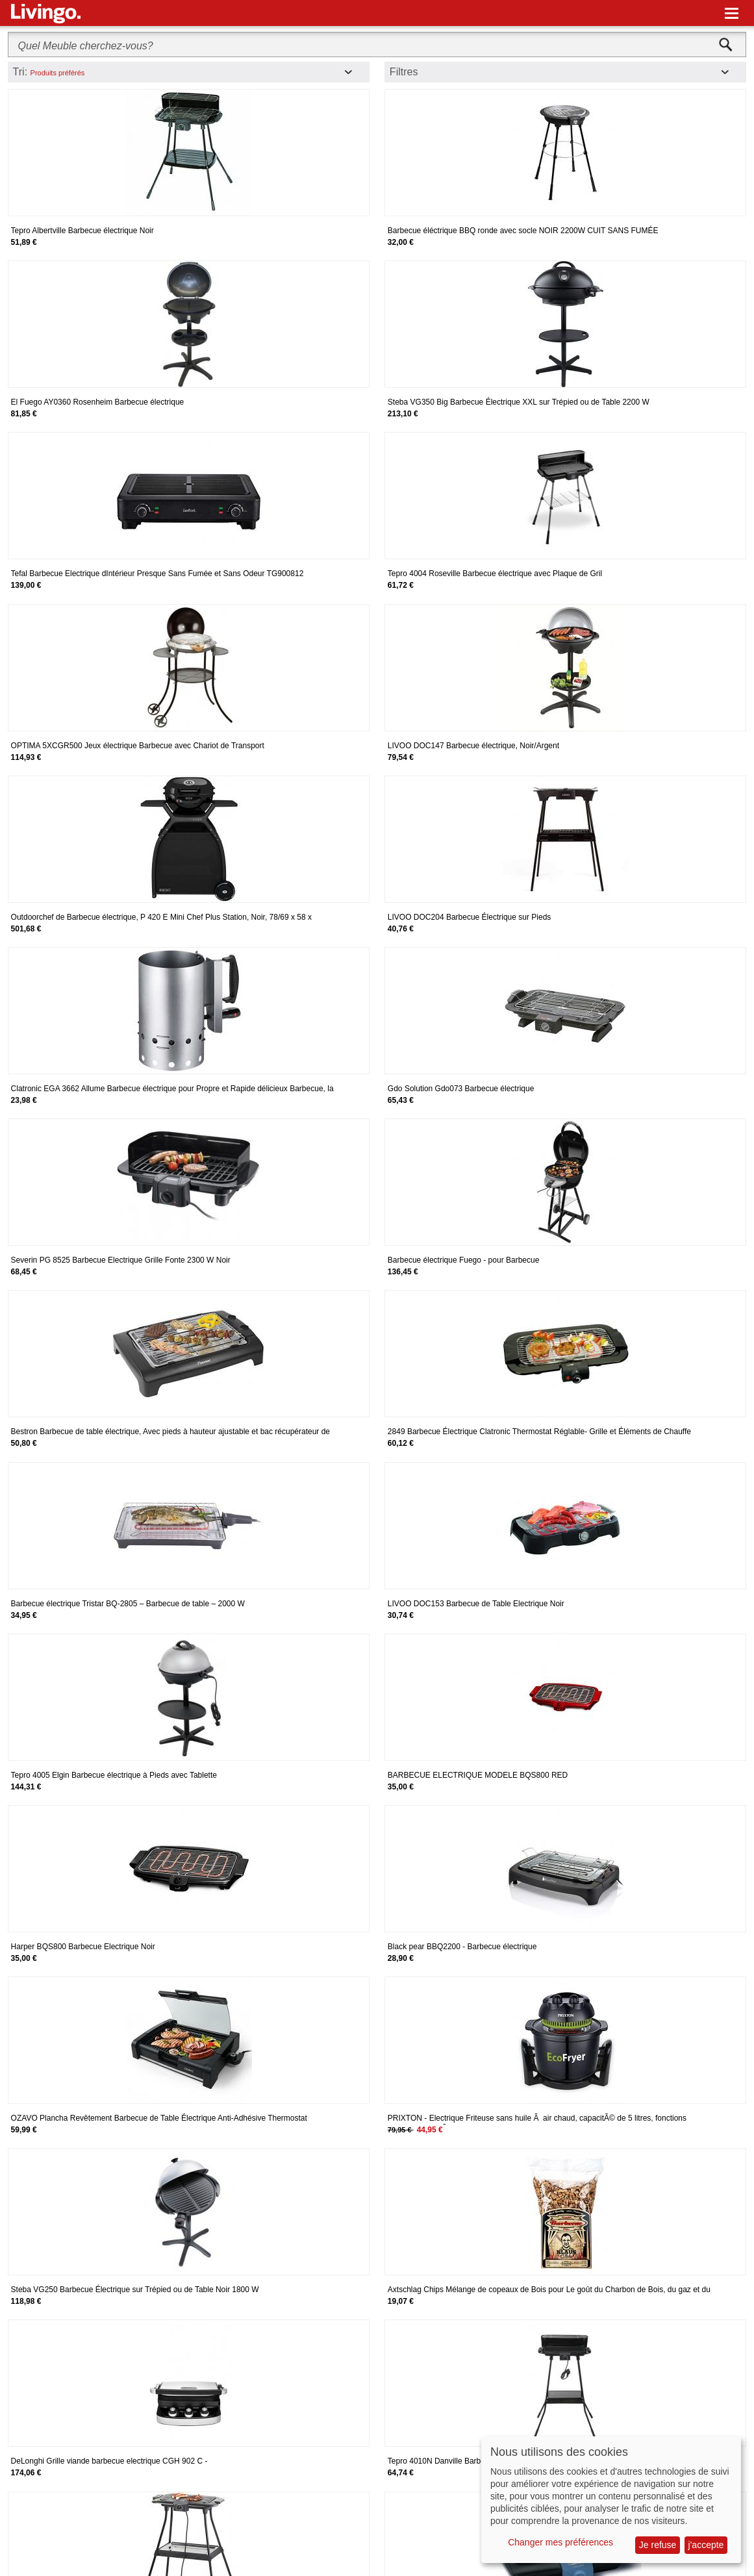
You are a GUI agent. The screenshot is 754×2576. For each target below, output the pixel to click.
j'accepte (706, 2545)
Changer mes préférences (560, 2542)
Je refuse (658, 2545)
